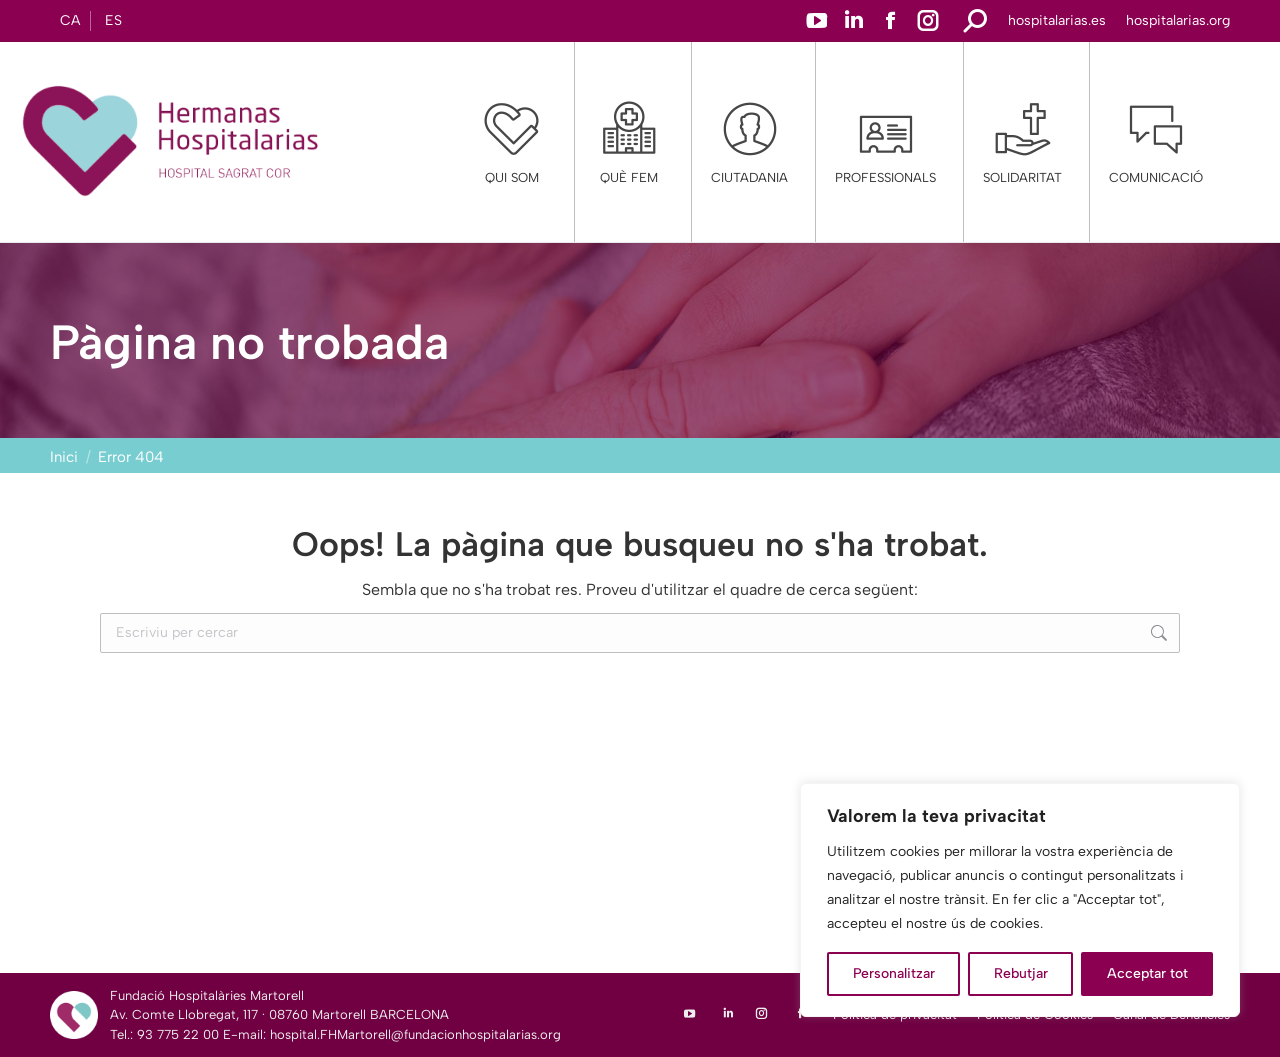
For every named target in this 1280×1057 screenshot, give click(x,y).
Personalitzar (894, 973)
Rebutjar (1021, 973)
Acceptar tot (1147, 973)
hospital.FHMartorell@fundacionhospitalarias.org (415, 1034)
